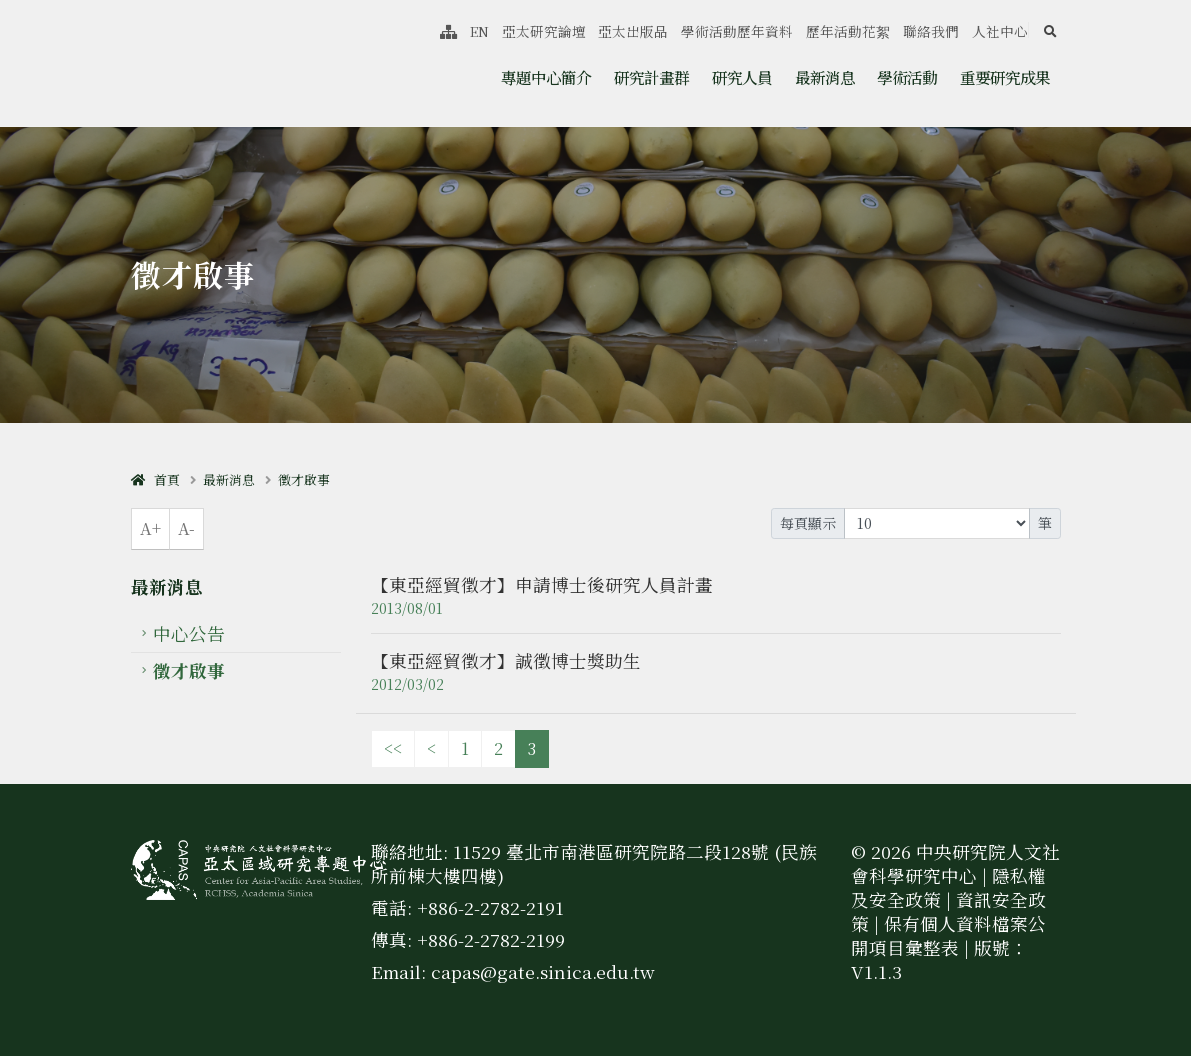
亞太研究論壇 (544, 31)
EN (479, 31)
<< (393, 748)
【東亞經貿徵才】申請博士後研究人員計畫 (542, 584)
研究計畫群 (651, 77)
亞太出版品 (633, 31)
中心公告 (189, 633)
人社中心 (1000, 31)
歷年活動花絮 (848, 31)
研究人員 (742, 77)
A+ (150, 528)
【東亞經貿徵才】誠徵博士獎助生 (506, 660)
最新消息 (825, 77)
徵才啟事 (304, 479)
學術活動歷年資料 (737, 31)
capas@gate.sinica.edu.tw (543, 971)
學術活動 (907, 77)
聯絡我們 (931, 31)
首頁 (155, 479)
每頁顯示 (808, 523)
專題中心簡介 (546, 77)
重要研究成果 (1005, 77)
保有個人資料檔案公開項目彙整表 (948, 935)
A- (186, 528)
